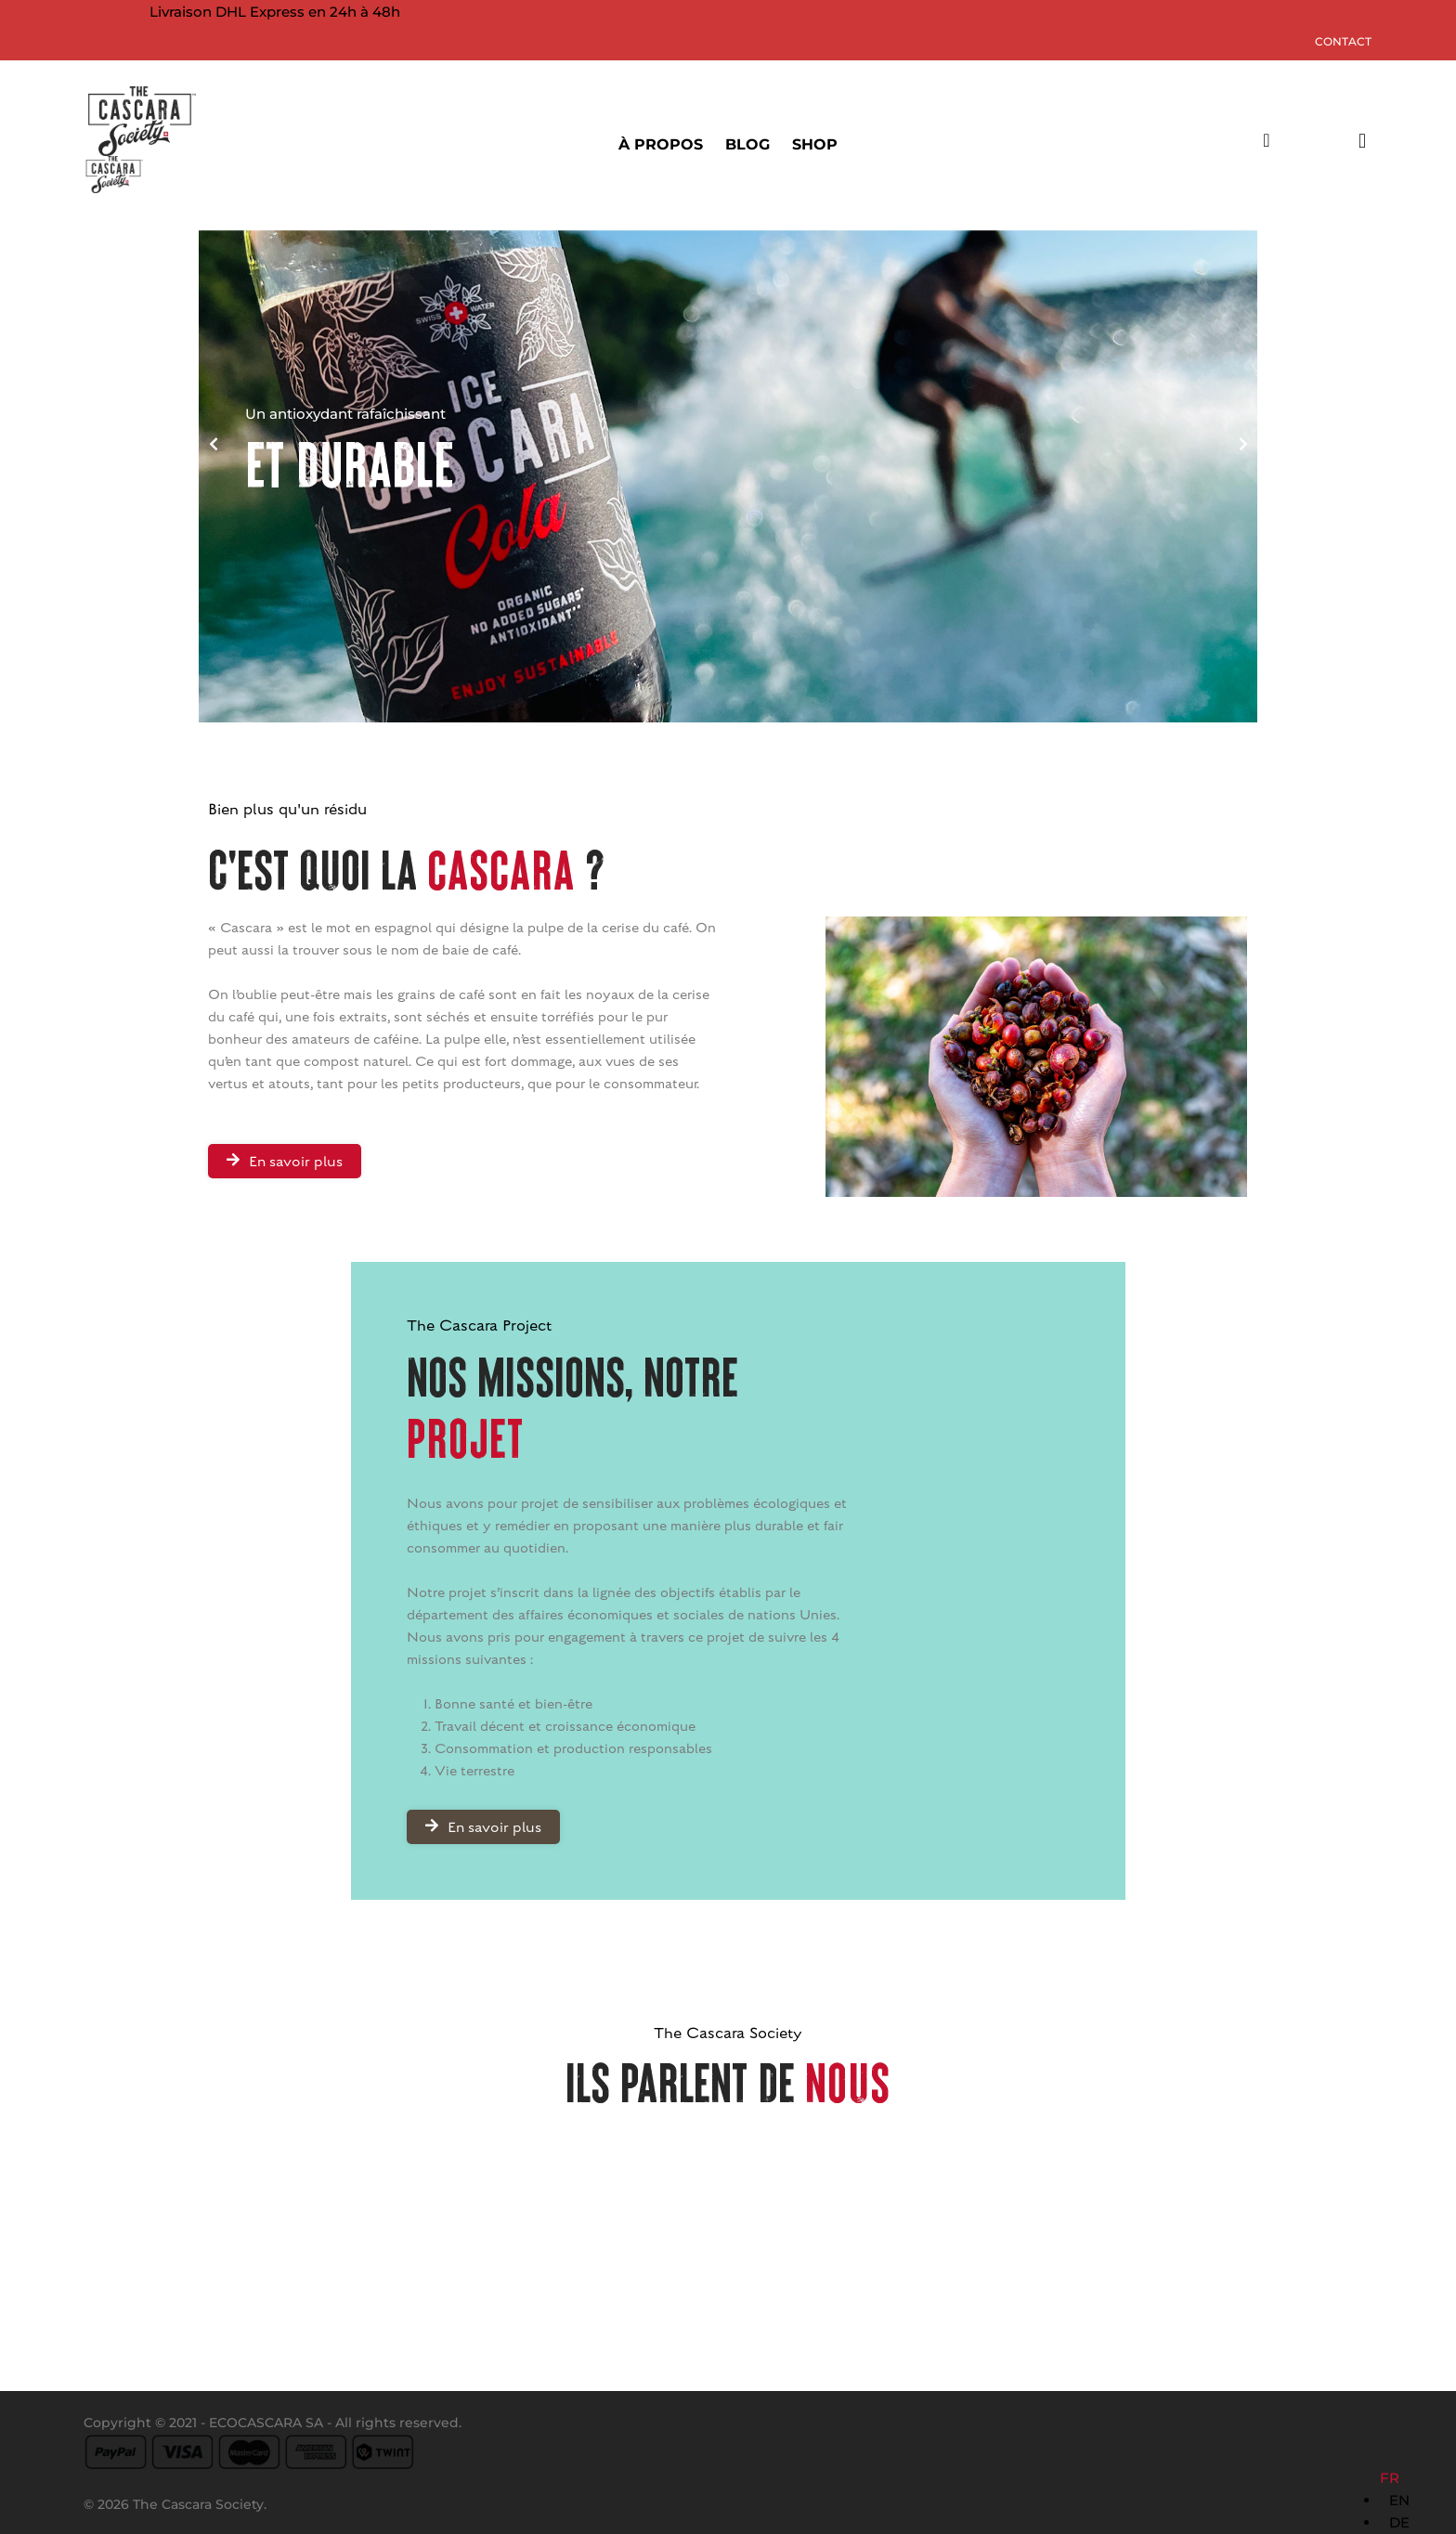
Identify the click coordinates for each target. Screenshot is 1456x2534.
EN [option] (1399, 2500)
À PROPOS (660, 144)
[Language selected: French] (1399, 2500)
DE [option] (1399, 2522)
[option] (1399, 2500)
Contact (1343, 41)
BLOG (747, 144)
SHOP (815, 144)
